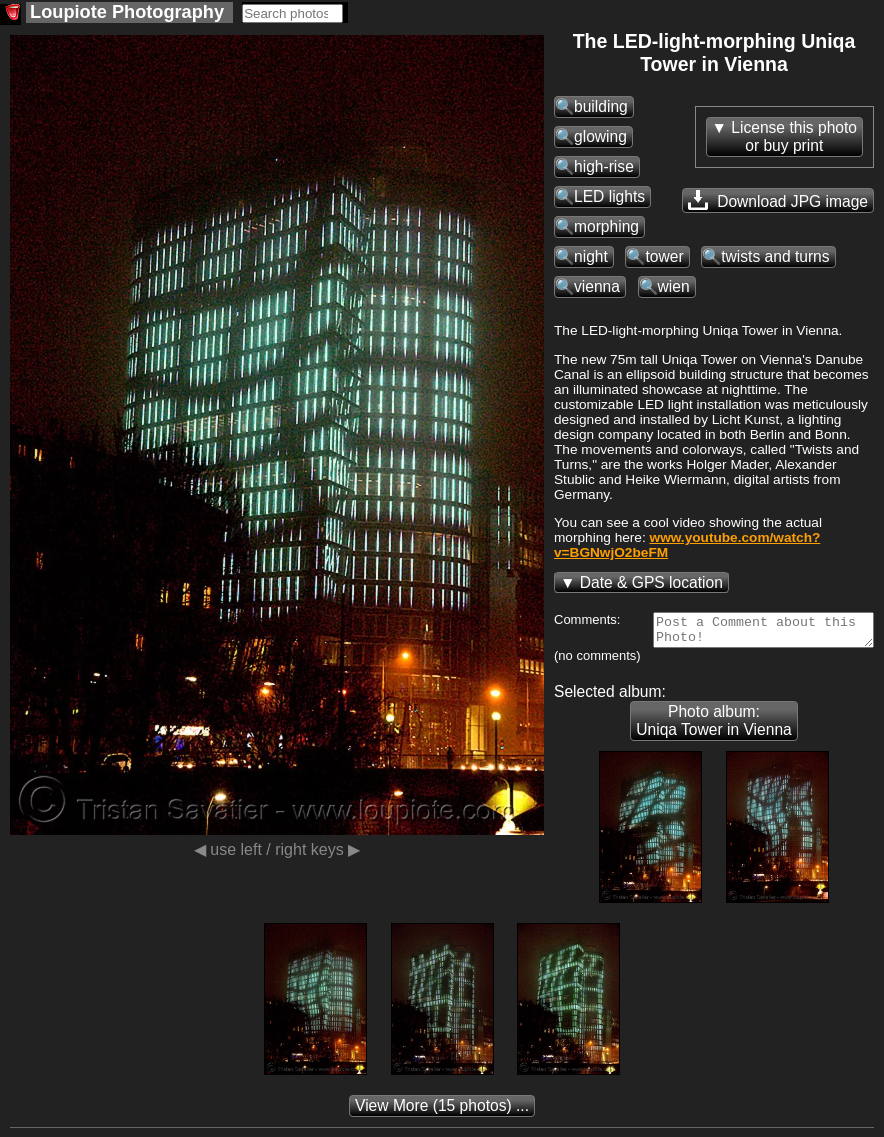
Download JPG (778, 200)
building (601, 106)
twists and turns (775, 256)
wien (674, 286)
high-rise (604, 166)
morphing (606, 226)
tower (664, 256)
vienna (597, 286)
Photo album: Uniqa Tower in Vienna (713, 726)
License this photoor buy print (794, 136)
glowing (600, 136)
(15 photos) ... (442, 1111)
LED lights (609, 196)
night (591, 256)
